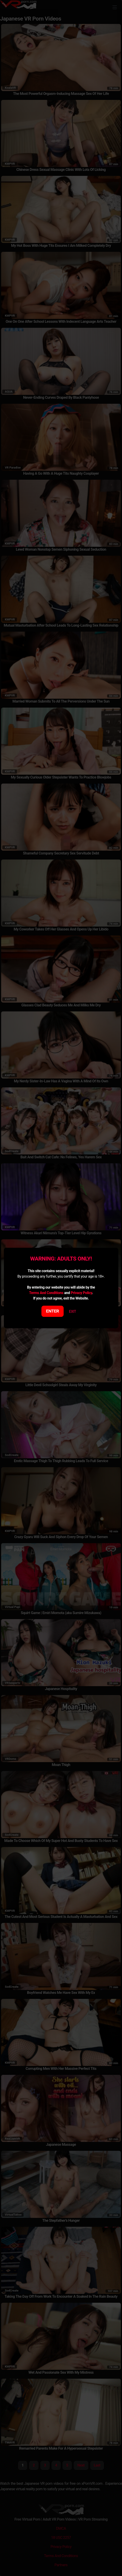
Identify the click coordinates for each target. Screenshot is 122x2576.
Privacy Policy (81, 1293)
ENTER (52, 1311)
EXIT (72, 1311)
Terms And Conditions (46, 1293)
